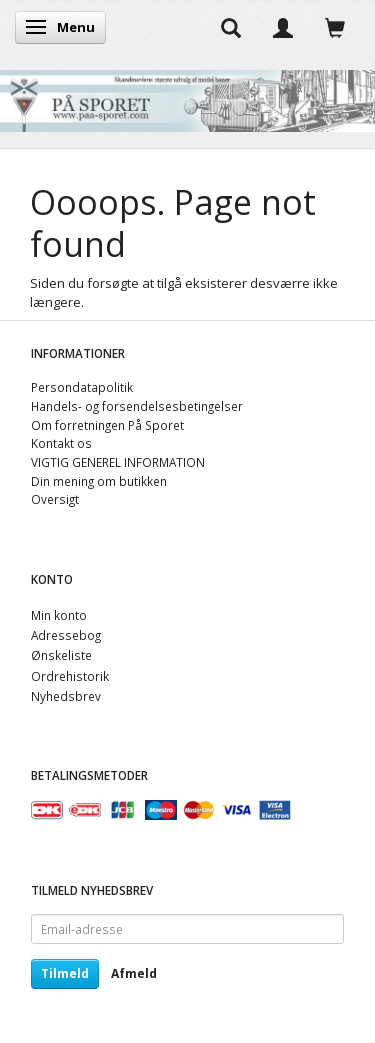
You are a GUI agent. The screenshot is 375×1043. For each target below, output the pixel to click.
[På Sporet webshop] (187, 96)
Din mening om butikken (99, 481)
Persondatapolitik (82, 387)
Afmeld (134, 973)
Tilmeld (65, 973)
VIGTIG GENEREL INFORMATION (118, 462)
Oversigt (55, 499)
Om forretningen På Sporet (107, 425)
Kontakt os (61, 443)
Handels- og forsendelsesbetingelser (137, 406)
